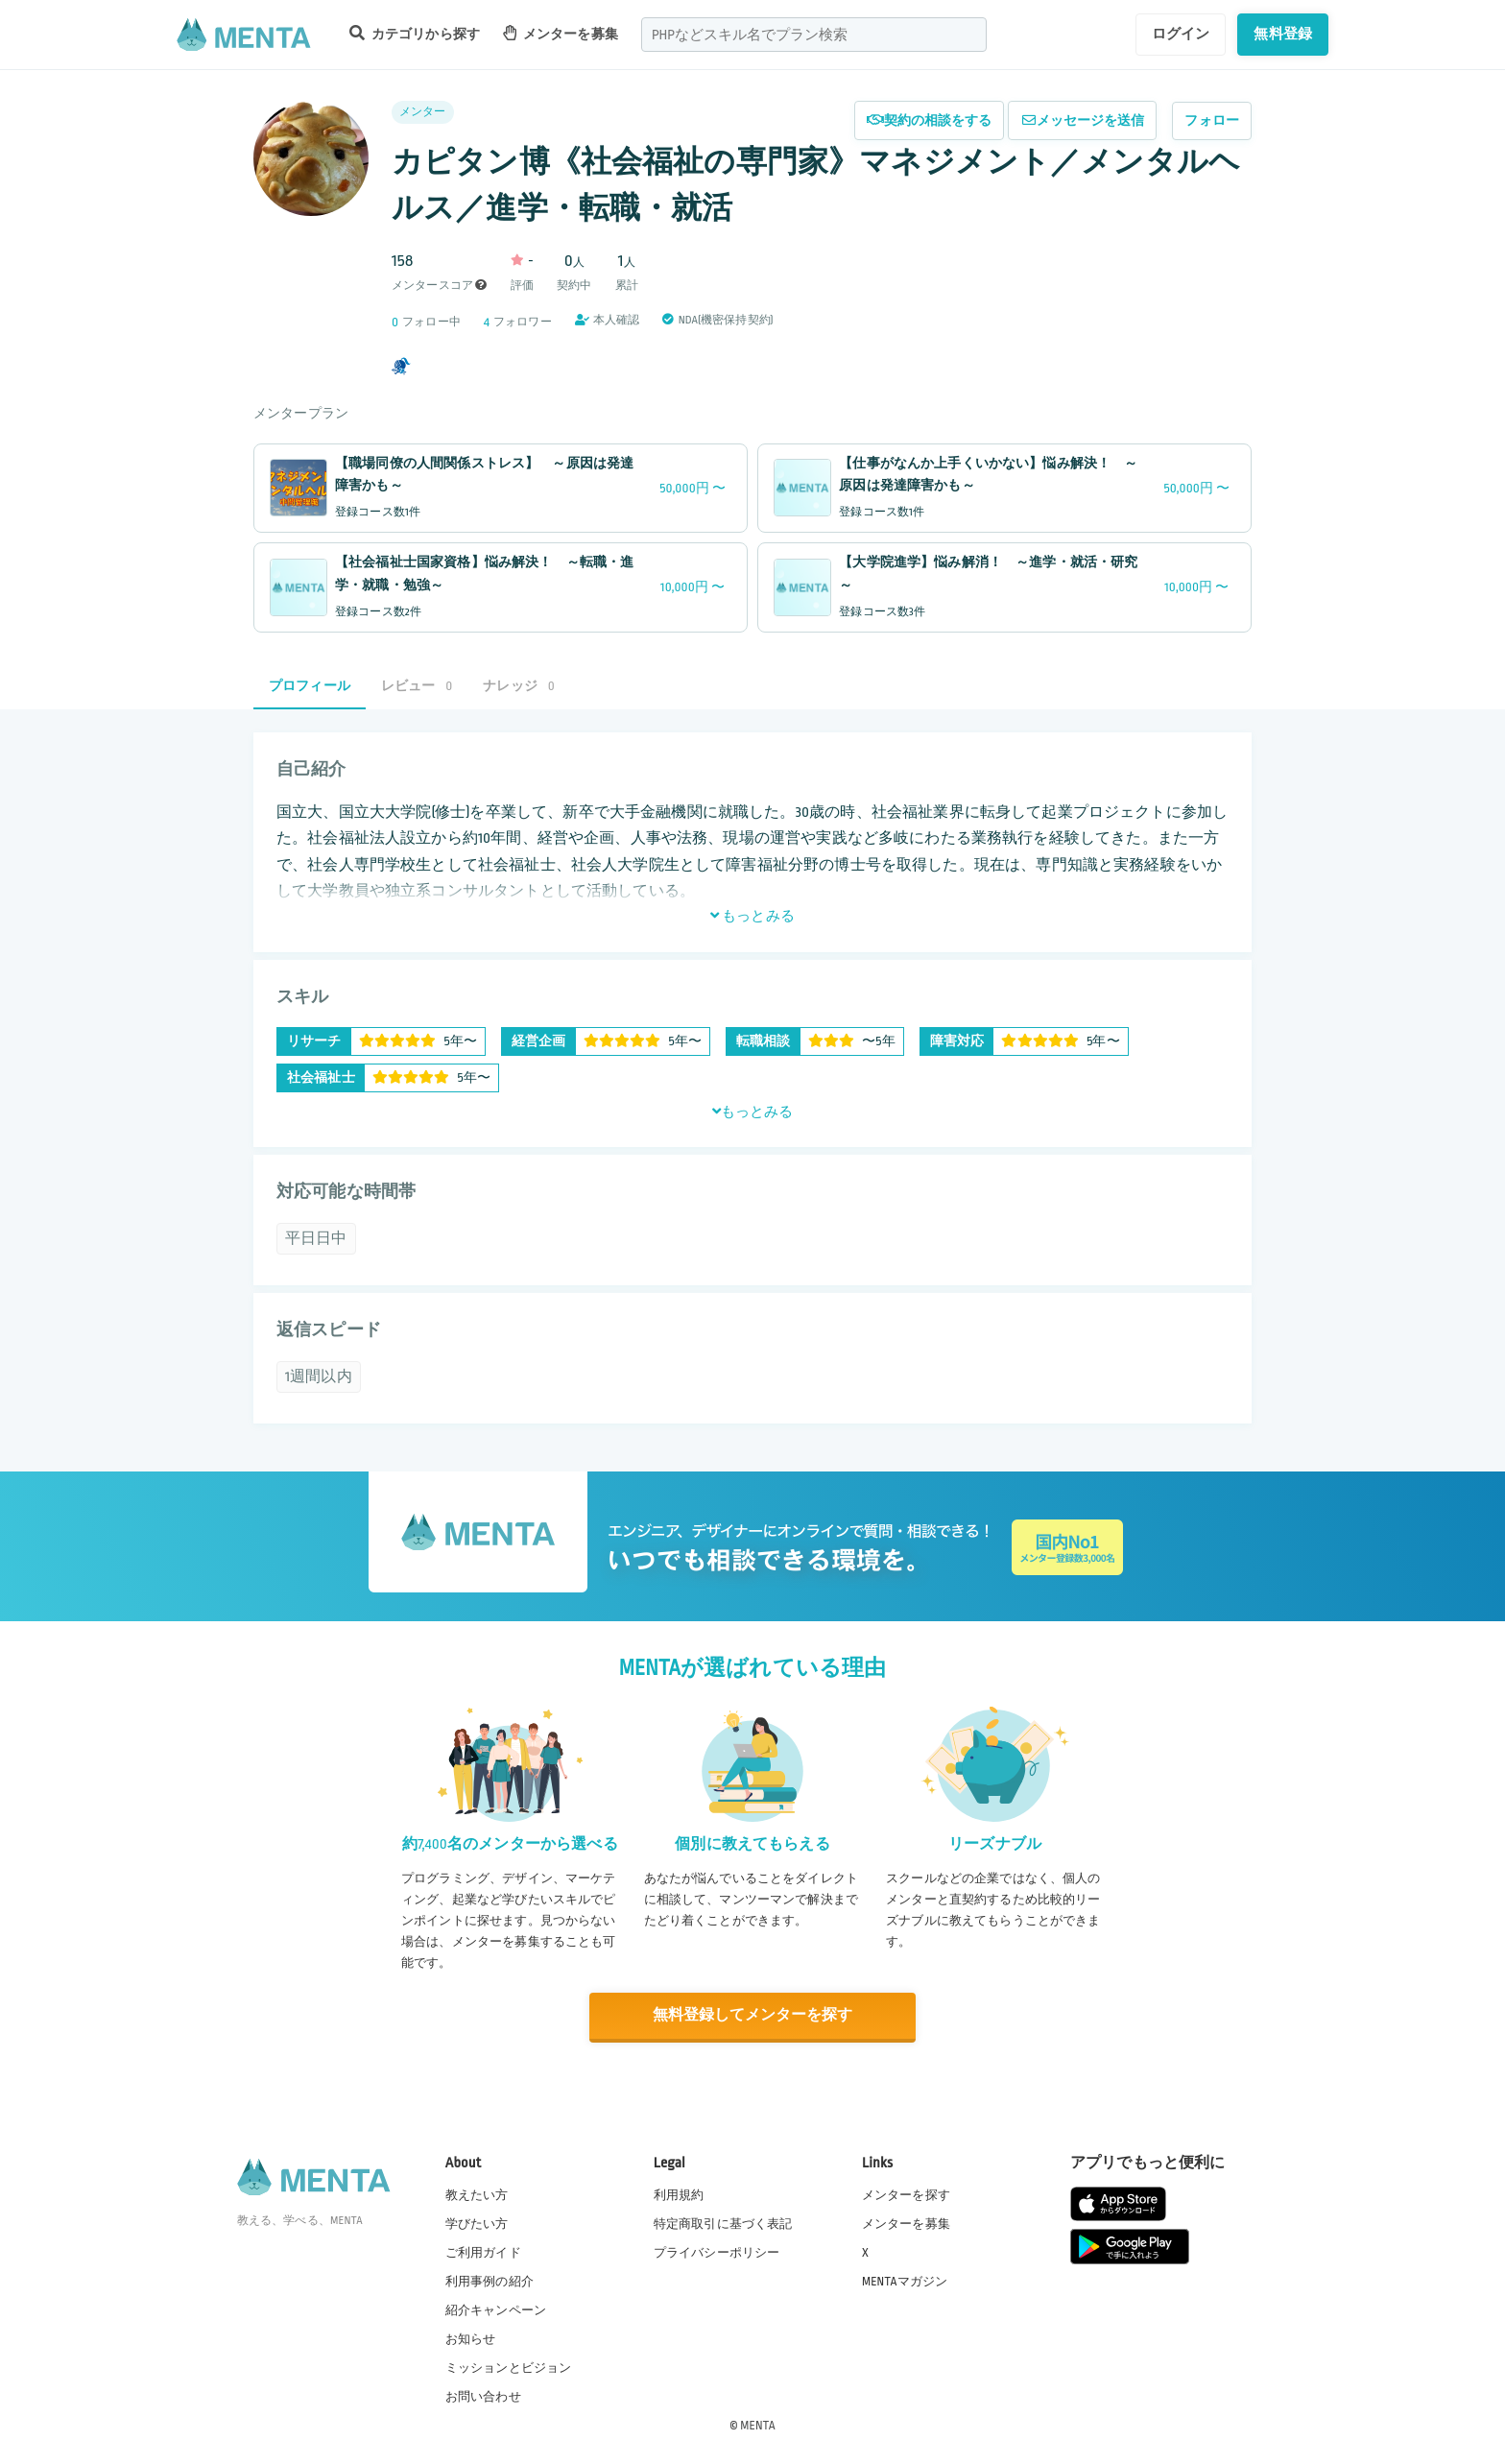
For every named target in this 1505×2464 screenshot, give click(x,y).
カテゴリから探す (414, 33)
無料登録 (1283, 33)
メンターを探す (906, 2193)
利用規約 (679, 2193)
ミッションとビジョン (508, 2367)
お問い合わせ (483, 2396)
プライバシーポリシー (717, 2252)
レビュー (416, 686)
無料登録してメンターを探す (752, 2015)
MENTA (758, 2424)
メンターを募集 (560, 33)
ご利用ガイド (483, 2252)
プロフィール (309, 686)
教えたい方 (477, 2193)
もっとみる (752, 915)
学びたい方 (477, 2222)
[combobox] (814, 34)
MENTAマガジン (904, 2280)
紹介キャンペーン (495, 2309)
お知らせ (470, 2338)
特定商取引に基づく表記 (723, 2222)
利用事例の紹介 (489, 2280)
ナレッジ (518, 686)
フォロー (1211, 120)
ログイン (1181, 33)
